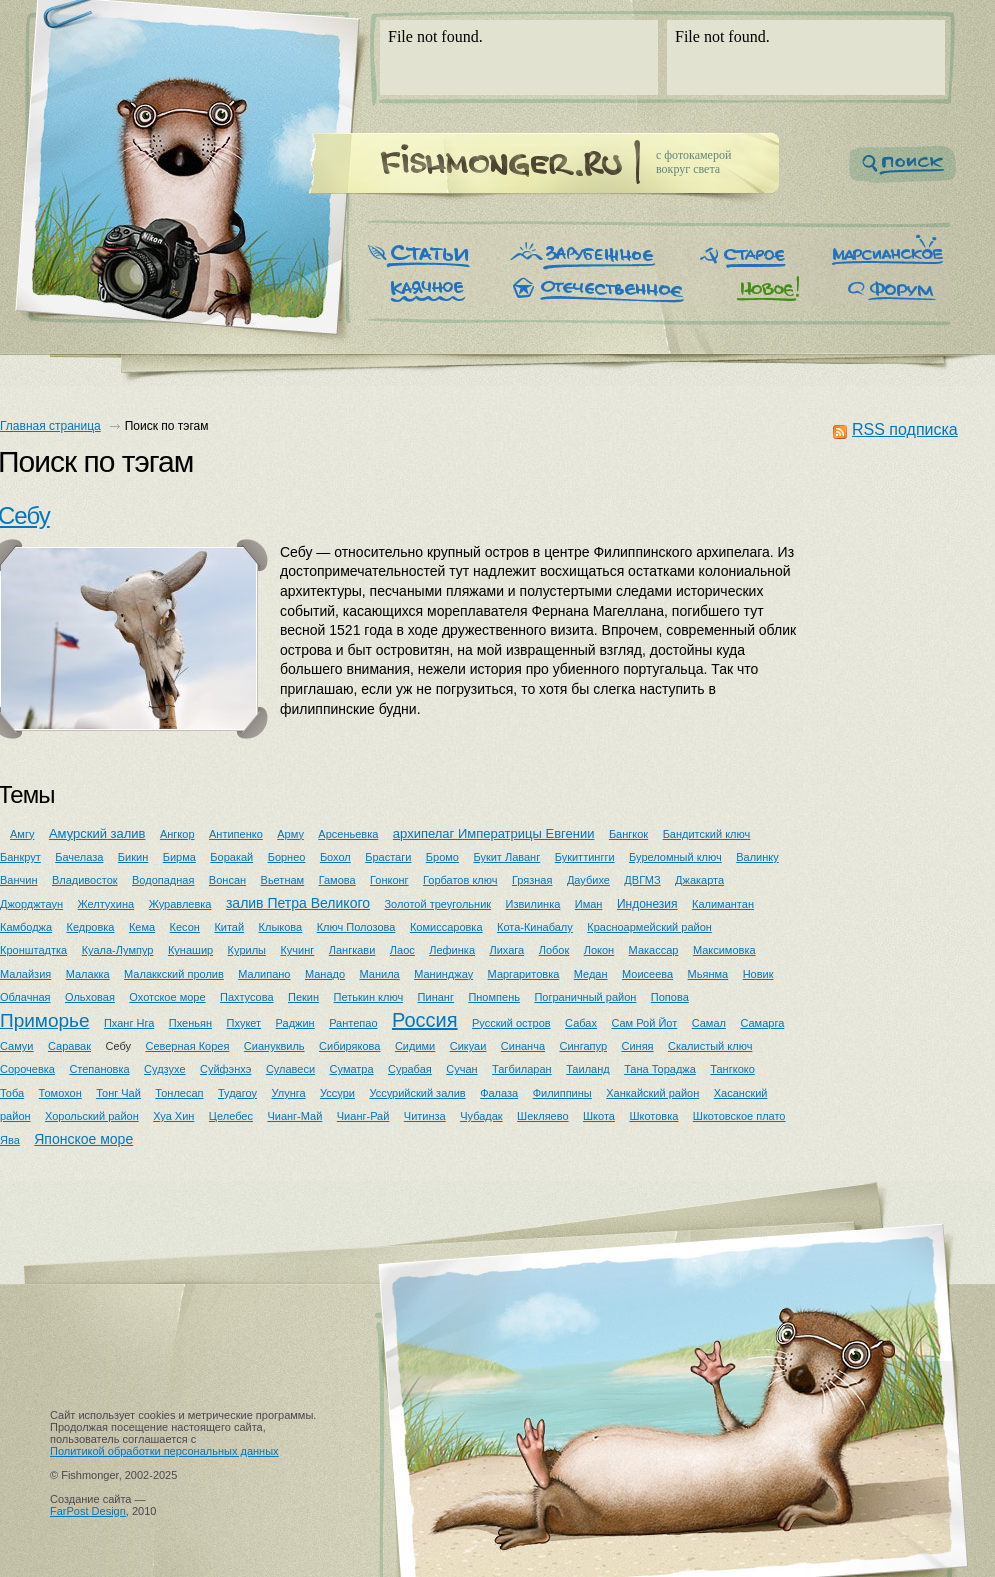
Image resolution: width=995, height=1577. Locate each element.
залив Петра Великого (298, 903)
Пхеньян (190, 1023)
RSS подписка (905, 429)
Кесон (185, 927)
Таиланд (588, 1069)
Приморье (45, 1020)
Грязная (532, 880)
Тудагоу (237, 1093)
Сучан (461, 1069)
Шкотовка (653, 1116)
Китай (229, 927)
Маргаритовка (524, 974)
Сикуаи (468, 1046)
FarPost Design (88, 1511)
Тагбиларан (522, 1069)
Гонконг (389, 880)
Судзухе (164, 1069)
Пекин (303, 997)
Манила (380, 974)
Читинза (425, 1116)
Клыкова (281, 927)
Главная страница (50, 426)
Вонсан (227, 880)
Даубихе (588, 880)
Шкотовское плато (739, 1116)
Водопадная (163, 880)
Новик (758, 974)
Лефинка (452, 950)
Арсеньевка (348, 834)
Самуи (17, 1046)
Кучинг (297, 950)
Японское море (83, 1139)
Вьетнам (283, 880)
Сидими (415, 1046)
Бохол (335, 857)
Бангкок (628, 834)
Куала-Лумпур (118, 950)
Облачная (25, 997)
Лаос (402, 950)
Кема (142, 927)
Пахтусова (247, 997)
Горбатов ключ (460, 880)
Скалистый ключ (710, 1046)
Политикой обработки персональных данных (164, 1451)
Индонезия (647, 904)
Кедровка (91, 927)
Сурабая (410, 1069)
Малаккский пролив (174, 974)
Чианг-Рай (363, 1116)
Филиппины (562, 1093)
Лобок (554, 950)
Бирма (179, 857)
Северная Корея (187, 1046)
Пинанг (436, 997)
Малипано (264, 974)
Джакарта (699, 880)
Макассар (654, 950)
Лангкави (352, 950)
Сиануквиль (274, 1046)
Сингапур (584, 1046)
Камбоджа (26, 927)
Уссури (337, 1093)
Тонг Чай (118, 1093)
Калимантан (723, 904)
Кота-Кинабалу (535, 927)
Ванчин (18, 880)
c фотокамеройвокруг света (693, 162)
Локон (599, 950)
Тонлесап (179, 1093)
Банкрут (20, 857)
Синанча (523, 1046)
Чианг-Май (294, 1116)
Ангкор (177, 834)
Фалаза (499, 1093)
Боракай (231, 857)
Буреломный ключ (675, 857)
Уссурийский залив (417, 1093)
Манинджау (443, 974)
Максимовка (724, 950)
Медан (591, 974)
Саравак (69, 1046)
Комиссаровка (446, 927)
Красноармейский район (649, 927)
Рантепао (353, 1023)
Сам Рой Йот (644, 1023)
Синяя (637, 1046)
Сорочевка (27, 1069)
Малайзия (25, 974)
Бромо (442, 857)
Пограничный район (585, 997)
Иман (589, 904)
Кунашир (190, 950)
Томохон (60, 1093)
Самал (709, 1023)
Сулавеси (290, 1069)
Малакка (88, 974)
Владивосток (85, 880)
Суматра (352, 1069)
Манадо (325, 974)
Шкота (599, 1116)
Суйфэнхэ (225, 1069)
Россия (425, 1020)
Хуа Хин (173, 1116)
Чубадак (481, 1116)
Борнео (287, 857)
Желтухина (106, 904)
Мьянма (708, 974)
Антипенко (236, 834)
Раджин (295, 1023)
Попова (670, 997)
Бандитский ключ (707, 834)
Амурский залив (97, 833)
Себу (119, 1046)
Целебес (231, 1116)
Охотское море (167, 997)
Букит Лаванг (506, 857)
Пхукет (244, 1023)
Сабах (581, 1023)
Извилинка (533, 904)
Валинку (757, 857)
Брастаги (388, 857)
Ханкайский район (652, 1093)
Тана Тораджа (660, 1069)
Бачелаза (79, 857)
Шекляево (542, 1116)
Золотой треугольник (437, 904)
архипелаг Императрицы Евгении (494, 833)
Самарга (762, 1023)
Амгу (22, 834)
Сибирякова (349, 1046)
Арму (290, 834)
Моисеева (647, 974)
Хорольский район (92, 1116)
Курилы (247, 950)
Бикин (133, 857)
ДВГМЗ (642, 880)
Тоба (12, 1093)
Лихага (506, 950)
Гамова (337, 880)
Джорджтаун (31, 904)
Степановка (99, 1069)
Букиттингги (585, 857)
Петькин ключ (369, 997)
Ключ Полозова (356, 927)
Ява (10, 1140)
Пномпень (494, 997)
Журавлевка (180, 904)
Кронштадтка (33, 950)
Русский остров (511, 1023)
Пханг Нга (129, 1023)
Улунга (288, 1093)
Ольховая (90, 997)
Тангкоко (732, 1069)
